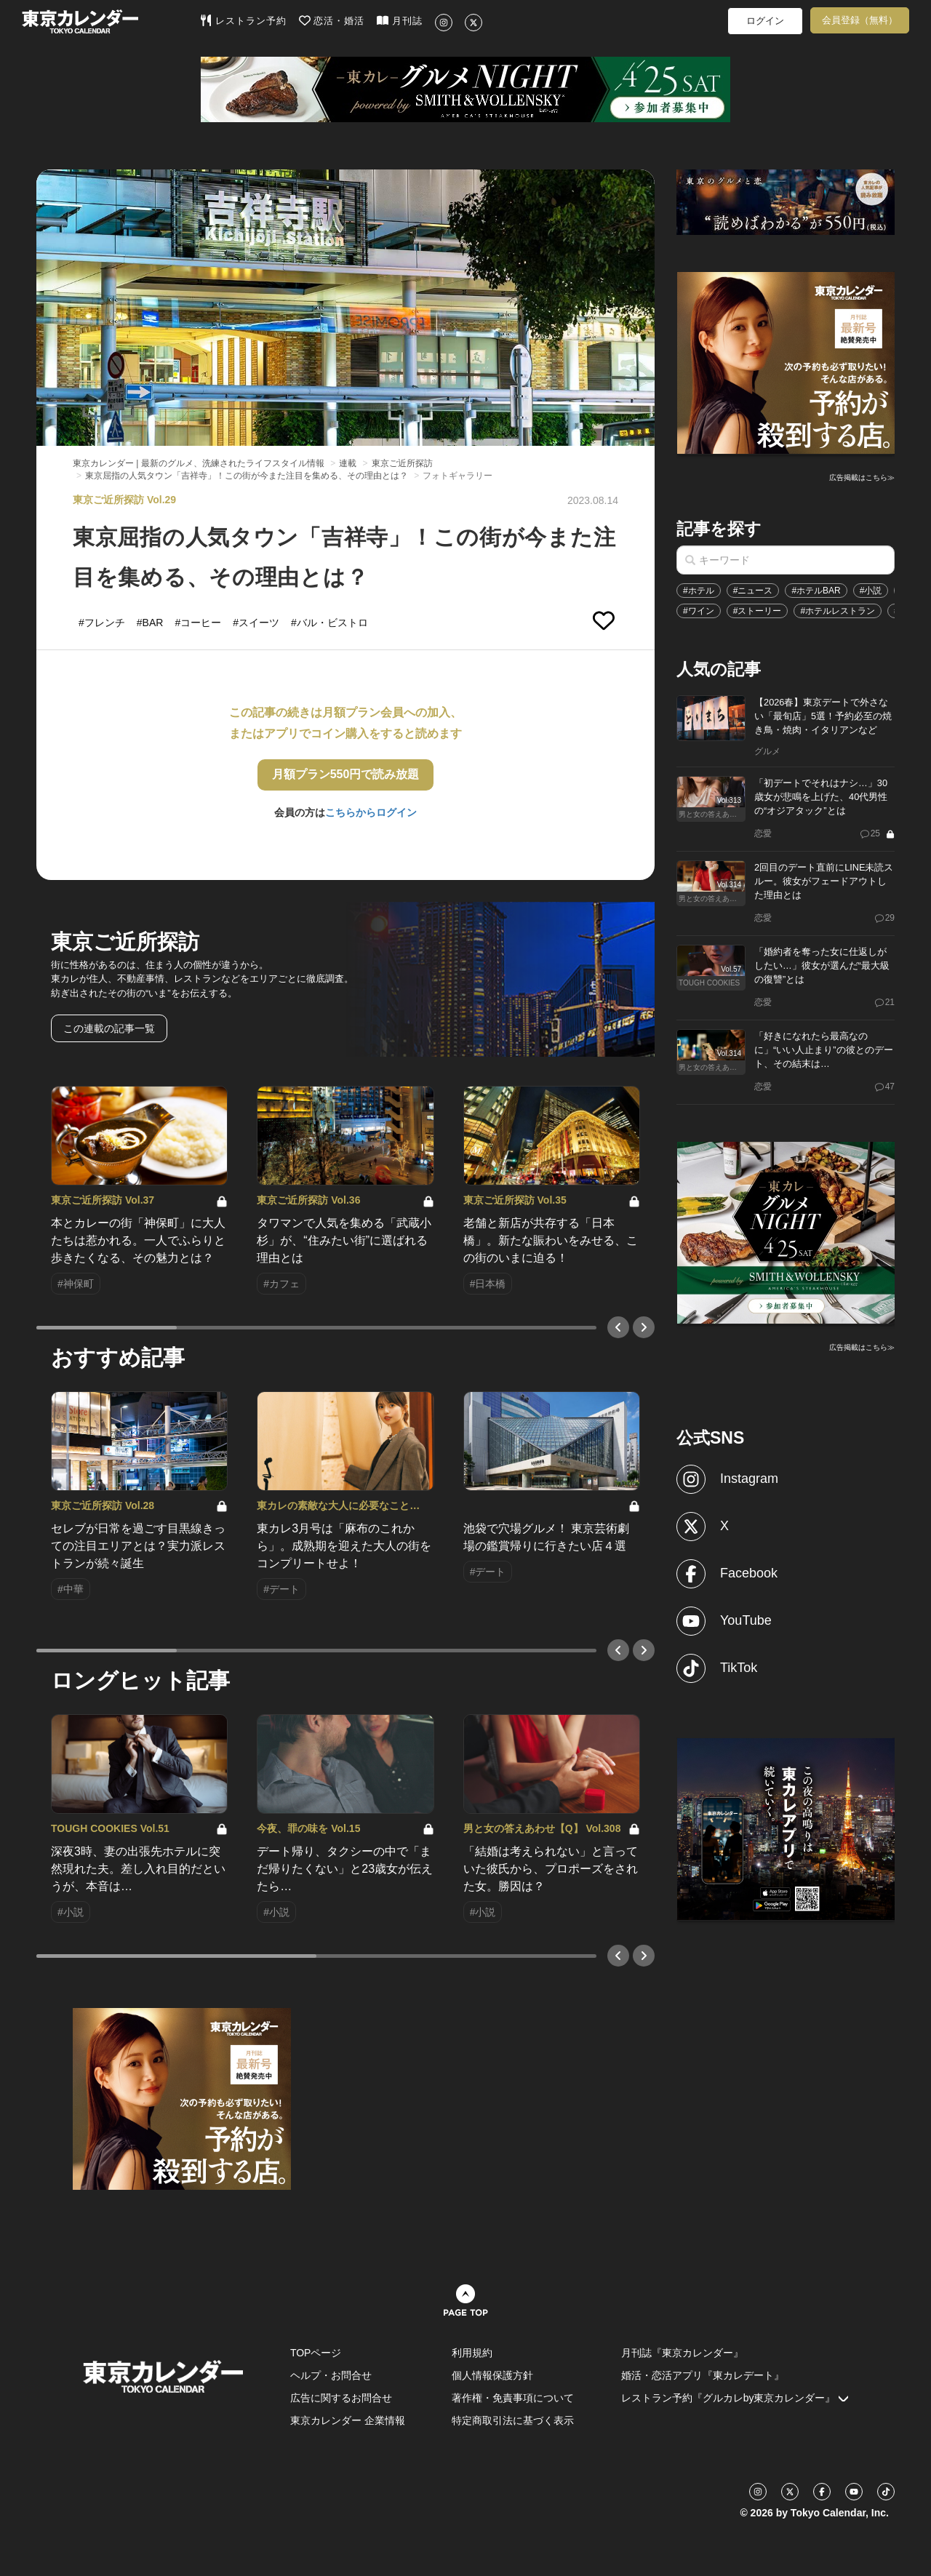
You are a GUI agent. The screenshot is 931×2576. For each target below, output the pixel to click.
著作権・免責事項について (513, 2398)
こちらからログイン (371, 812)
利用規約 (472, 2353)
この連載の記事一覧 (109, 1028)
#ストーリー (757, 611)
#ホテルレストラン (837, 611)
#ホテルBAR (815, 590)
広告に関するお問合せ (341, 2398)
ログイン (765, 20)
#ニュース (753, 590)
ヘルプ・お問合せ (331, 2375)
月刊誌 (400, 20)
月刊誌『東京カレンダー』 (682, 2353)
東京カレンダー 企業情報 (347, 2420)
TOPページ (316, 2353)
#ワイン (698, 611)
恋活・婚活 (332, 20)
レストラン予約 (243, 20)
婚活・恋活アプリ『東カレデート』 (702, 2375)
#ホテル (698, 590)
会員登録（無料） (860, 20)
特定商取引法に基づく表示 (513, 2420)
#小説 (871, 590)
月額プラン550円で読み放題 (346, 774)
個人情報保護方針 (492, 2375)
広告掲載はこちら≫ (862, 477)
